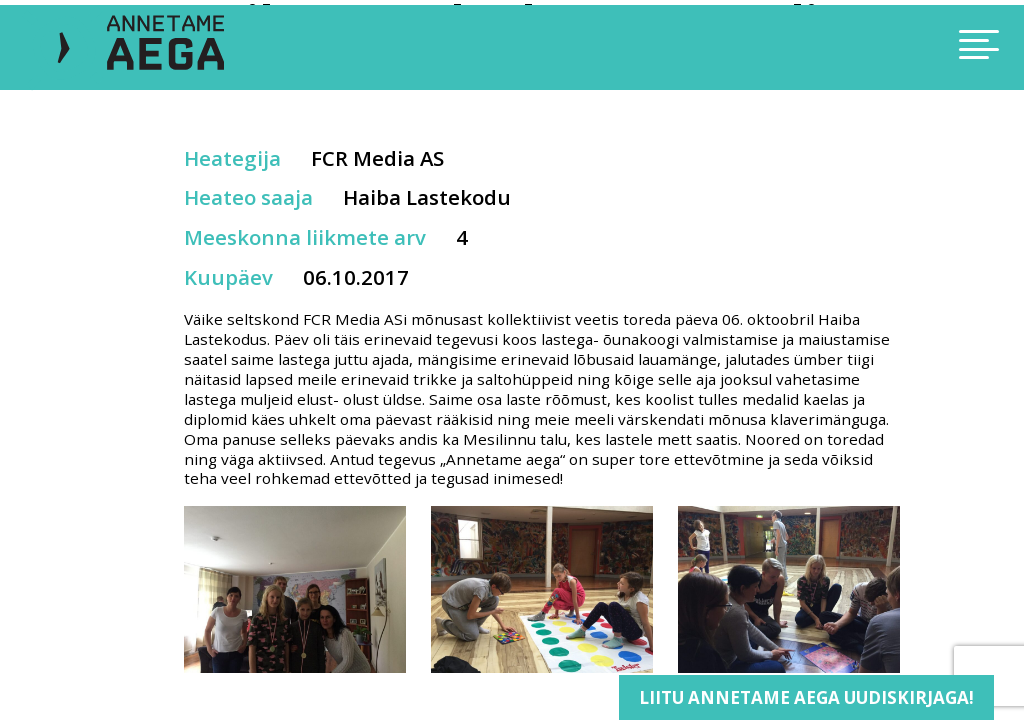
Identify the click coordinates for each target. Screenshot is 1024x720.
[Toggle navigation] (874, 47)
